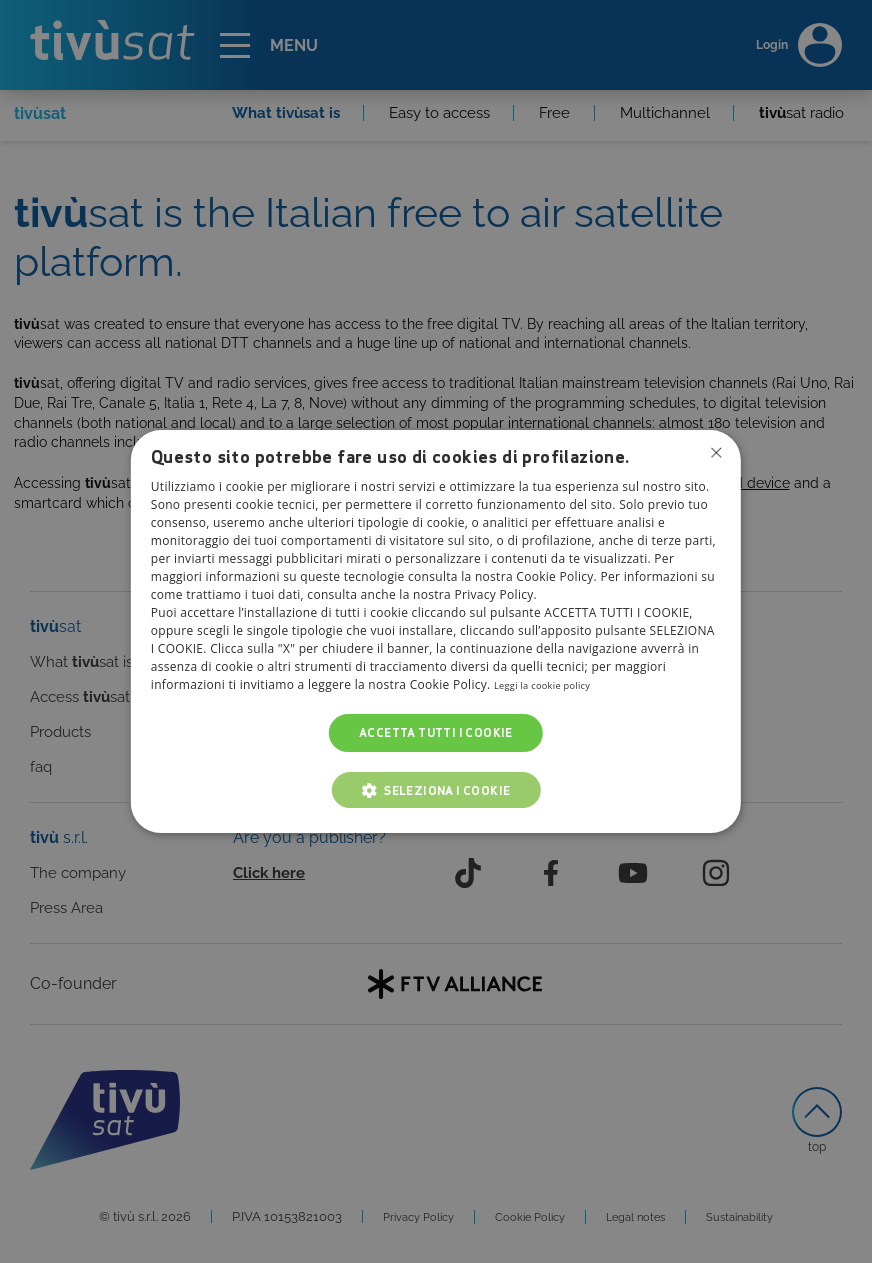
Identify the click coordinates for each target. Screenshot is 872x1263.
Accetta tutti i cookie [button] (436, 732)
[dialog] (436, 632)
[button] (436, 790)
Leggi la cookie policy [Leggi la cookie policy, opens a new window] (555, 684)
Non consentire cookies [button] (714, 455)
